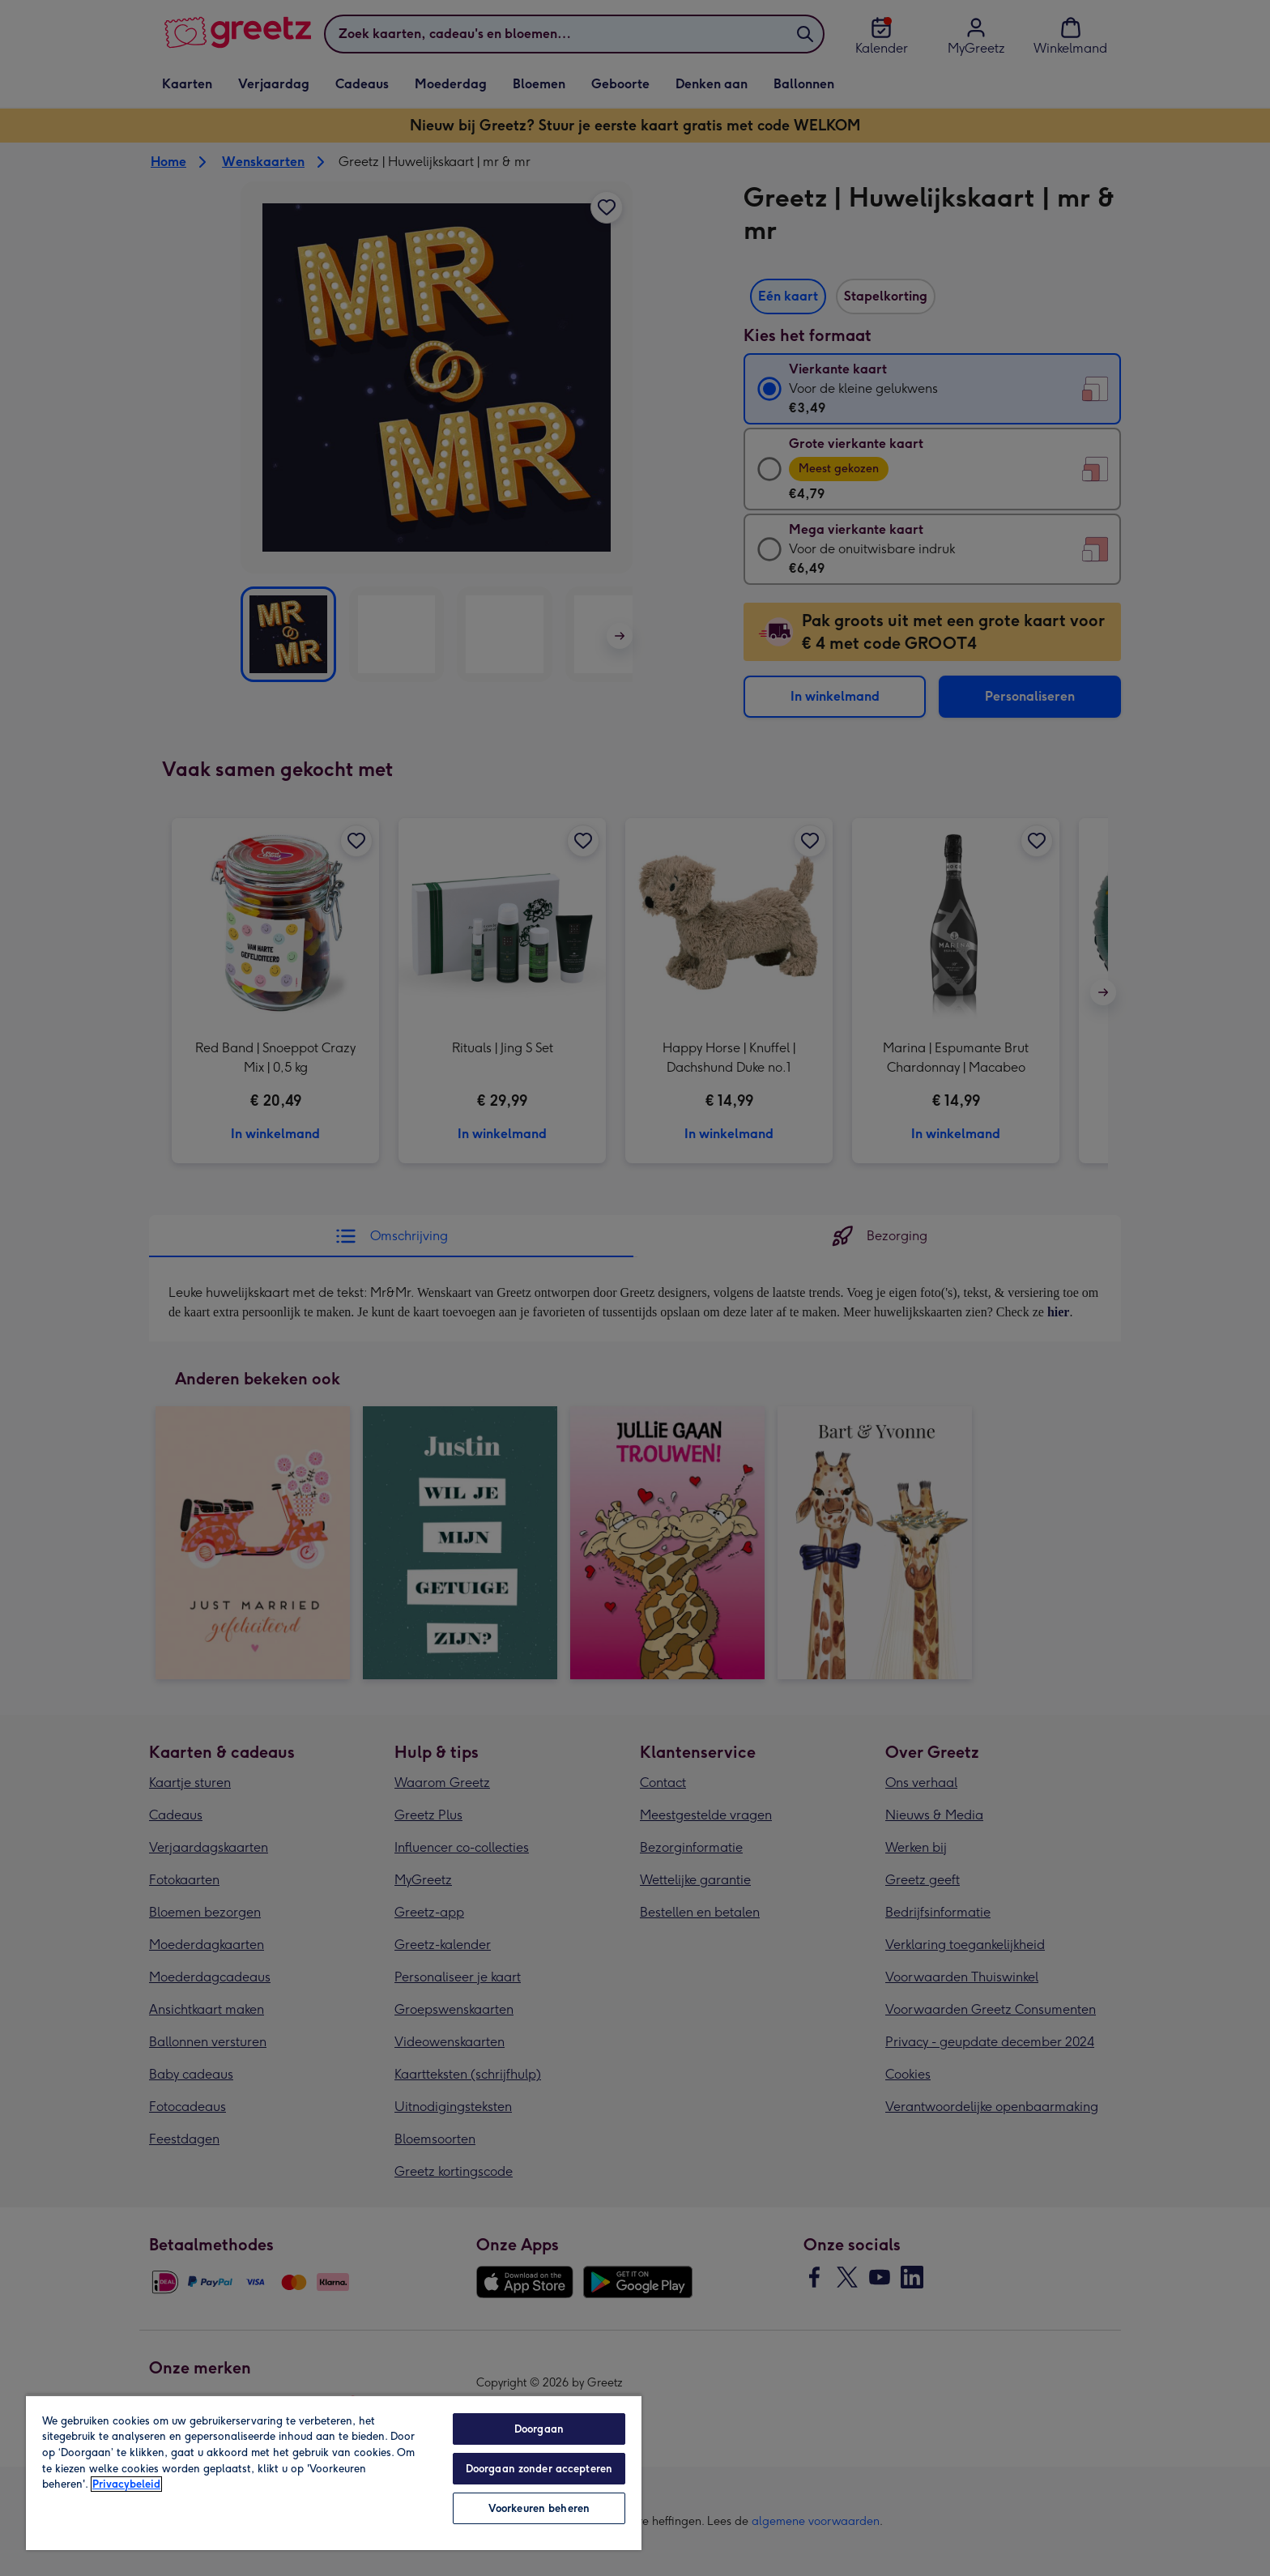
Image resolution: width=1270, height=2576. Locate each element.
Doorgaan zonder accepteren (539, 2469)
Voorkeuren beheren (539, 2508)
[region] (333, 2472)
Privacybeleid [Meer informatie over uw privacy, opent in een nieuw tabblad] (126, 2484)
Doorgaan (539, 2429)
